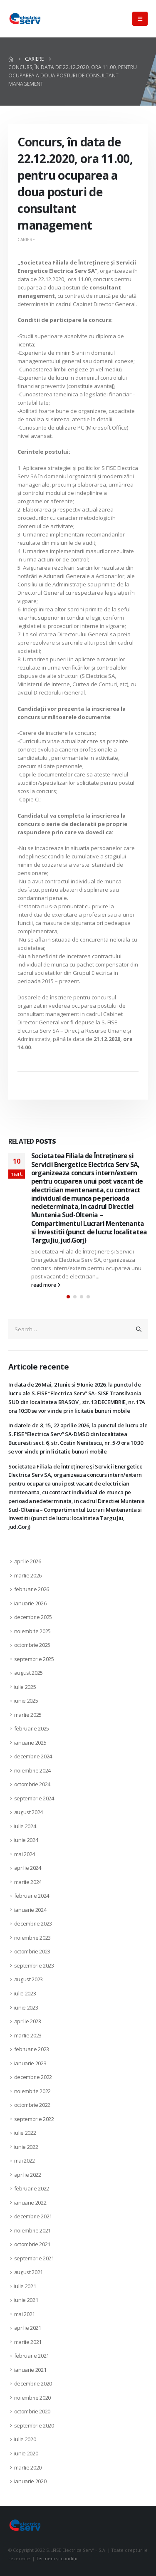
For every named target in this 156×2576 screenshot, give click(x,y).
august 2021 (28, 2272)
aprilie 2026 (27, 1561)
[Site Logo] (25, 18)
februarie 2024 (31, 1895)
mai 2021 (24, 2314)
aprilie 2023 (27, 2021)
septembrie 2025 (34, 1659)
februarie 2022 (31, 2188)
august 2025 (28, 1672)
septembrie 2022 (34, 2119)
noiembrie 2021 (32, 2230)
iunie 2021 (26, 2300)
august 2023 (28, 1979)
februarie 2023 (31, 2049)
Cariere (26, 239)
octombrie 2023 (32, 1951)
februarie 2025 (31, 1728)
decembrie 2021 (33, 2216)
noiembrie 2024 (32, 1770)
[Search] (139, 1328)
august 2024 (28, 1812)
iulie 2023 (25, 1993)
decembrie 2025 (33, 1617)
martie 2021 (28, 2342)
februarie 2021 (31, 2355)
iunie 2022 (26, 2147)
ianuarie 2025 (30, 1742)
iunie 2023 (26, 2007)
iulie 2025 (25, 1687)
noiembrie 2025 (32, 1631)
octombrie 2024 (32, 1784)
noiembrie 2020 (32, 2397)
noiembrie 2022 (32, 2091)
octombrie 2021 (32, 2244)
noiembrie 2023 (32, 1937)
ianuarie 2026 (30, 1603)
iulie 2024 (25, 1826)
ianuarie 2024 (30, 1909)
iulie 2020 (25, 2439)
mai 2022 (24, 2160)
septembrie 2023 (34, 1965)
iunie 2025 (26, 1700)
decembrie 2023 (33, 1923)
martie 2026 (28, 1575)
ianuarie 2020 (30, 2481)
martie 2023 (28, 2035)
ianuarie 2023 (30, 2063)
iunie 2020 (26, 2453)
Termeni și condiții (56, 2558)
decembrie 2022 (33, 2077)
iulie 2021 (25, 2286)
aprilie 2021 (27, 2327)
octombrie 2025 (32, 1645)
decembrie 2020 (33, 2383)
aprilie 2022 (27, 2174)
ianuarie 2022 (30, 2202)
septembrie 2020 (34, 2425)
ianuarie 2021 (30, 2369)
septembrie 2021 (34, 2258)
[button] (140, 19)
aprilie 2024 (27, 1867)
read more (45, 1284)
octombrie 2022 (32, 2105)
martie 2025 (28, 1714)
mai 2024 (24, 1854)
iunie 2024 (26, 1840)
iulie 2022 (25, 2132)
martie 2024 (28, 1882)
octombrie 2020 (32, 2411)
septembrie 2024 (34, 1798)
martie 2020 (28, 2467)
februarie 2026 (31, 1589)
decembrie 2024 (33, 1756)
